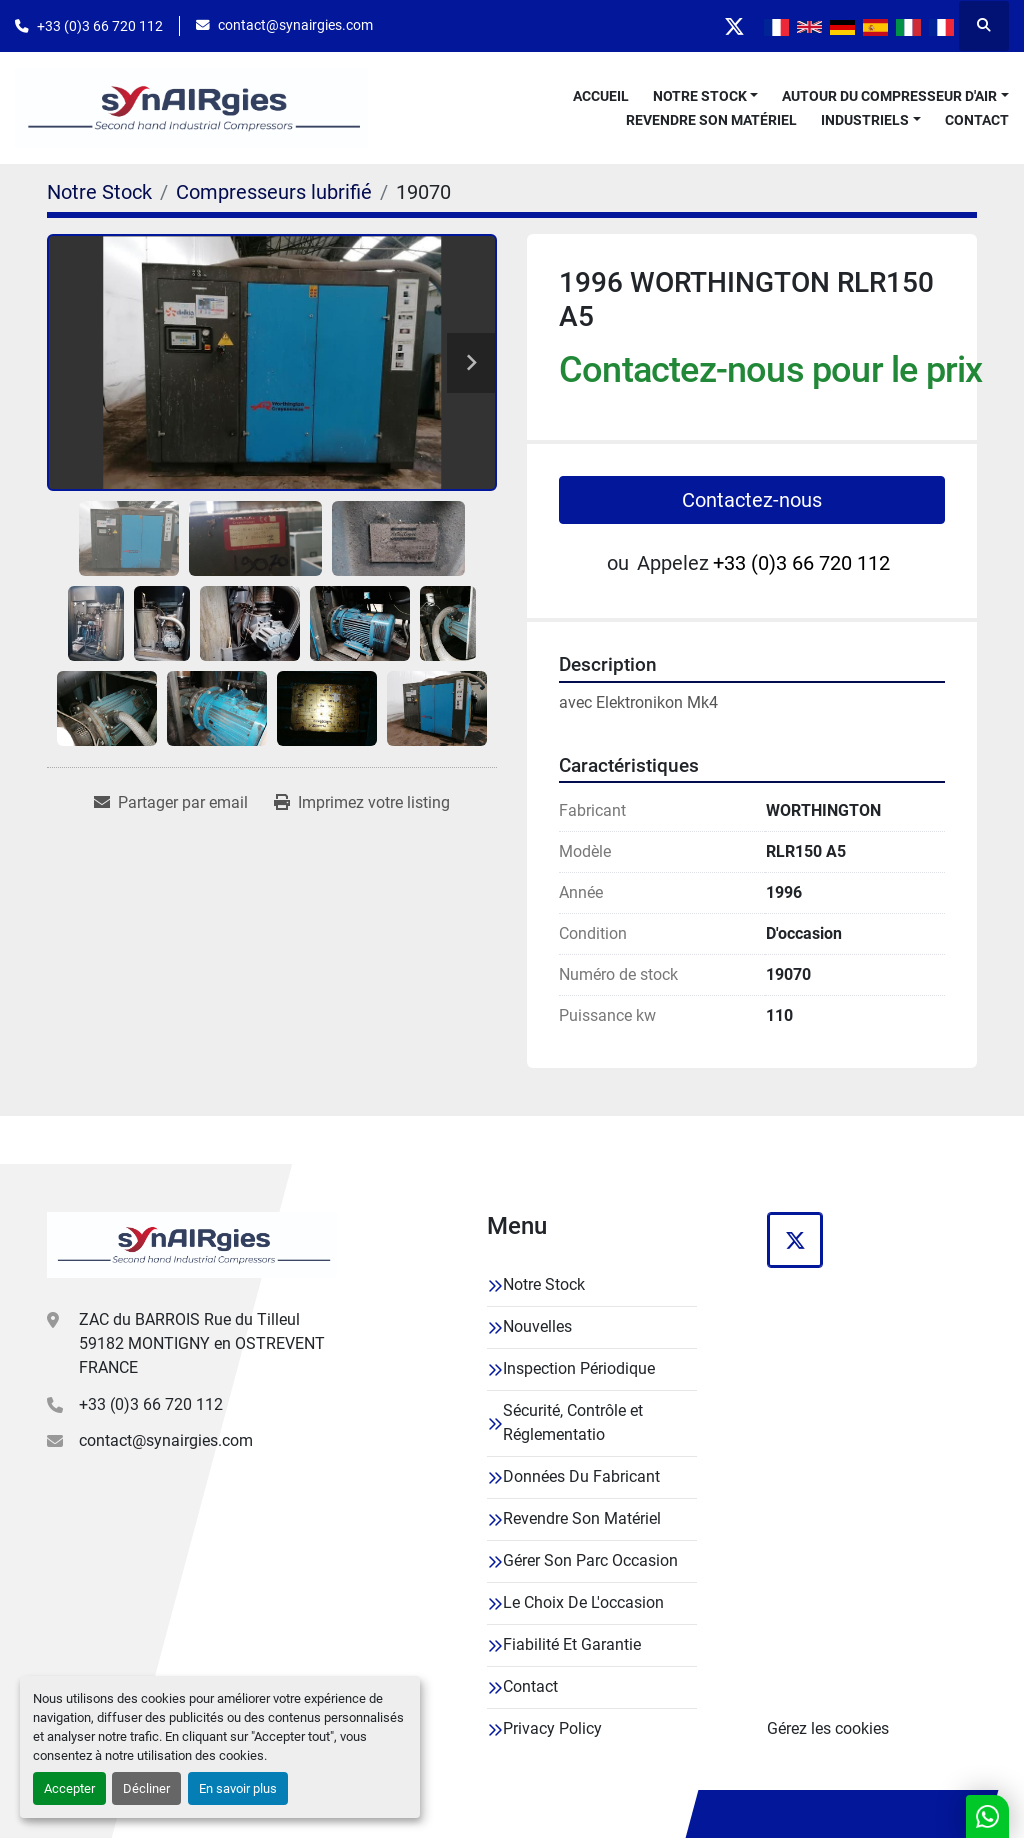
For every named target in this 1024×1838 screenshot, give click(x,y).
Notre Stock (700, 96)
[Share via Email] (171, 803)
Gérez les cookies (828, 1728)
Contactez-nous (752, 500)
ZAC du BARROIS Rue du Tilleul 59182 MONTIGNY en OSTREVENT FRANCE (202, 1343)
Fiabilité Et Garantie (572, 1644)
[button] (706, 96)
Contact (977, 120)
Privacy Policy (552, 1728)
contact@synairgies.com (295, 25)
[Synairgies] (192, 1245)
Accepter (69, 1788)
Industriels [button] (865, 120)
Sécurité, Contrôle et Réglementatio (573, 1422)
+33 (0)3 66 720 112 (100, 26)
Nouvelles (537, 1326)
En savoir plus (238, 1788)
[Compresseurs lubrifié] (274, 192)
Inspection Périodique (579, 1368)
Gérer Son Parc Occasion (590, 1560)
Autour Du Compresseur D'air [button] (889, 96)
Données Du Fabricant (581, 1476)
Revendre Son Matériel (711, 120)
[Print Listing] (362, 803)
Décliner (146, 1788)
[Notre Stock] (99, 192)
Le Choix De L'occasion (583, 1602)
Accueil (601, 96)
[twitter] (734, 26)
